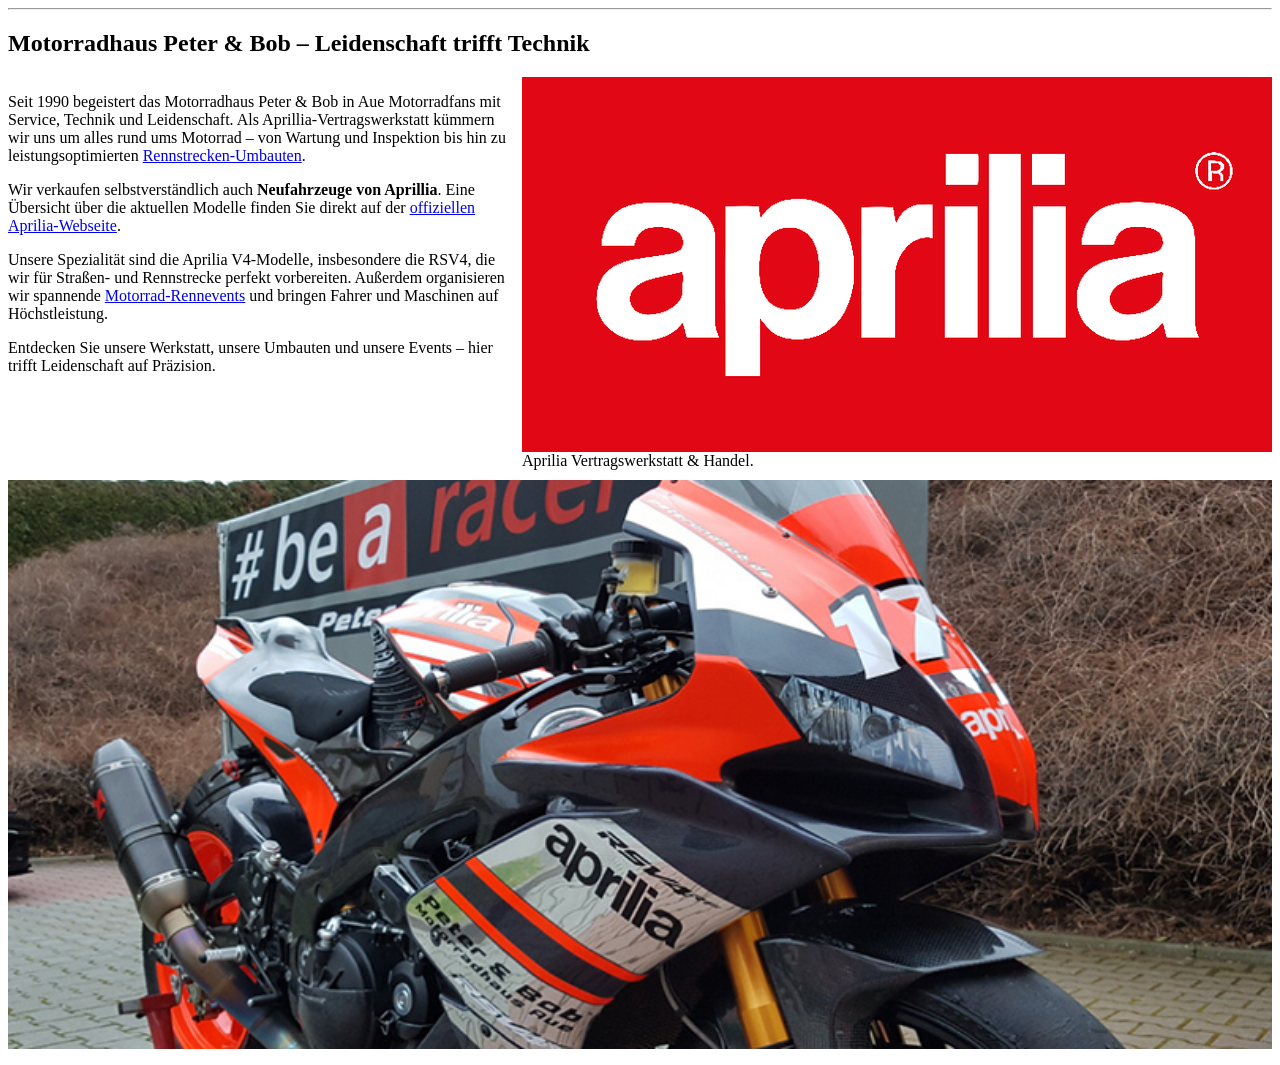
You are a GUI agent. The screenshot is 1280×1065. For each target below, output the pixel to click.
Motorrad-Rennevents (175, 295)
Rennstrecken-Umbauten (222, 155)
